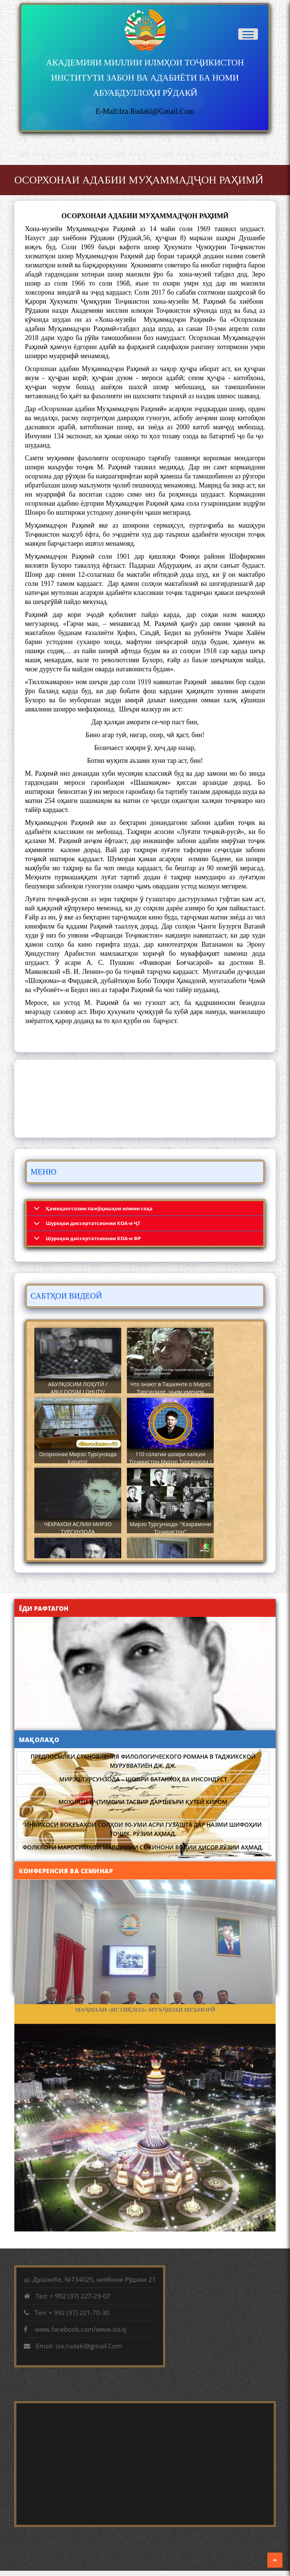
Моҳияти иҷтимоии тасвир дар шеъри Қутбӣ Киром (143, 1802)
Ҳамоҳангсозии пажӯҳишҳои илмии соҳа (99, 1208)
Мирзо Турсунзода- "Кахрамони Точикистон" (170, 1527)
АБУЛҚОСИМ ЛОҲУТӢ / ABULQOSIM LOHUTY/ (78, 1387)
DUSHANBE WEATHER (145, 1098)
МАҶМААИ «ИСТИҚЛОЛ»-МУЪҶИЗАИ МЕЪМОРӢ (145, 2010)
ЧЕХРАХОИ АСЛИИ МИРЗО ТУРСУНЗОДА (77, 1527)
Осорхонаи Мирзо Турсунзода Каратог (77, 1457)
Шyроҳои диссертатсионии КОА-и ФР (93, 1238)
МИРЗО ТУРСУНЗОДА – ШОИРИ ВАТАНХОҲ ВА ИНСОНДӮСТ (143, 1779)
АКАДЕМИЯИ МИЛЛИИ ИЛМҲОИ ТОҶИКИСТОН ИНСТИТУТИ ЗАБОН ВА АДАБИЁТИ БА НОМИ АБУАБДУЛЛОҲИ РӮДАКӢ (145, 78)
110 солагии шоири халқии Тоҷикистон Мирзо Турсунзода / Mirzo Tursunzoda (170, 1461)
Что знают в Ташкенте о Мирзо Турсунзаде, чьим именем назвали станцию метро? (170, 1391)
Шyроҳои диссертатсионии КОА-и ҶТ (93, 1223)
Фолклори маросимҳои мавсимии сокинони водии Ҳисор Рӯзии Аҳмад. (143, 1847)
